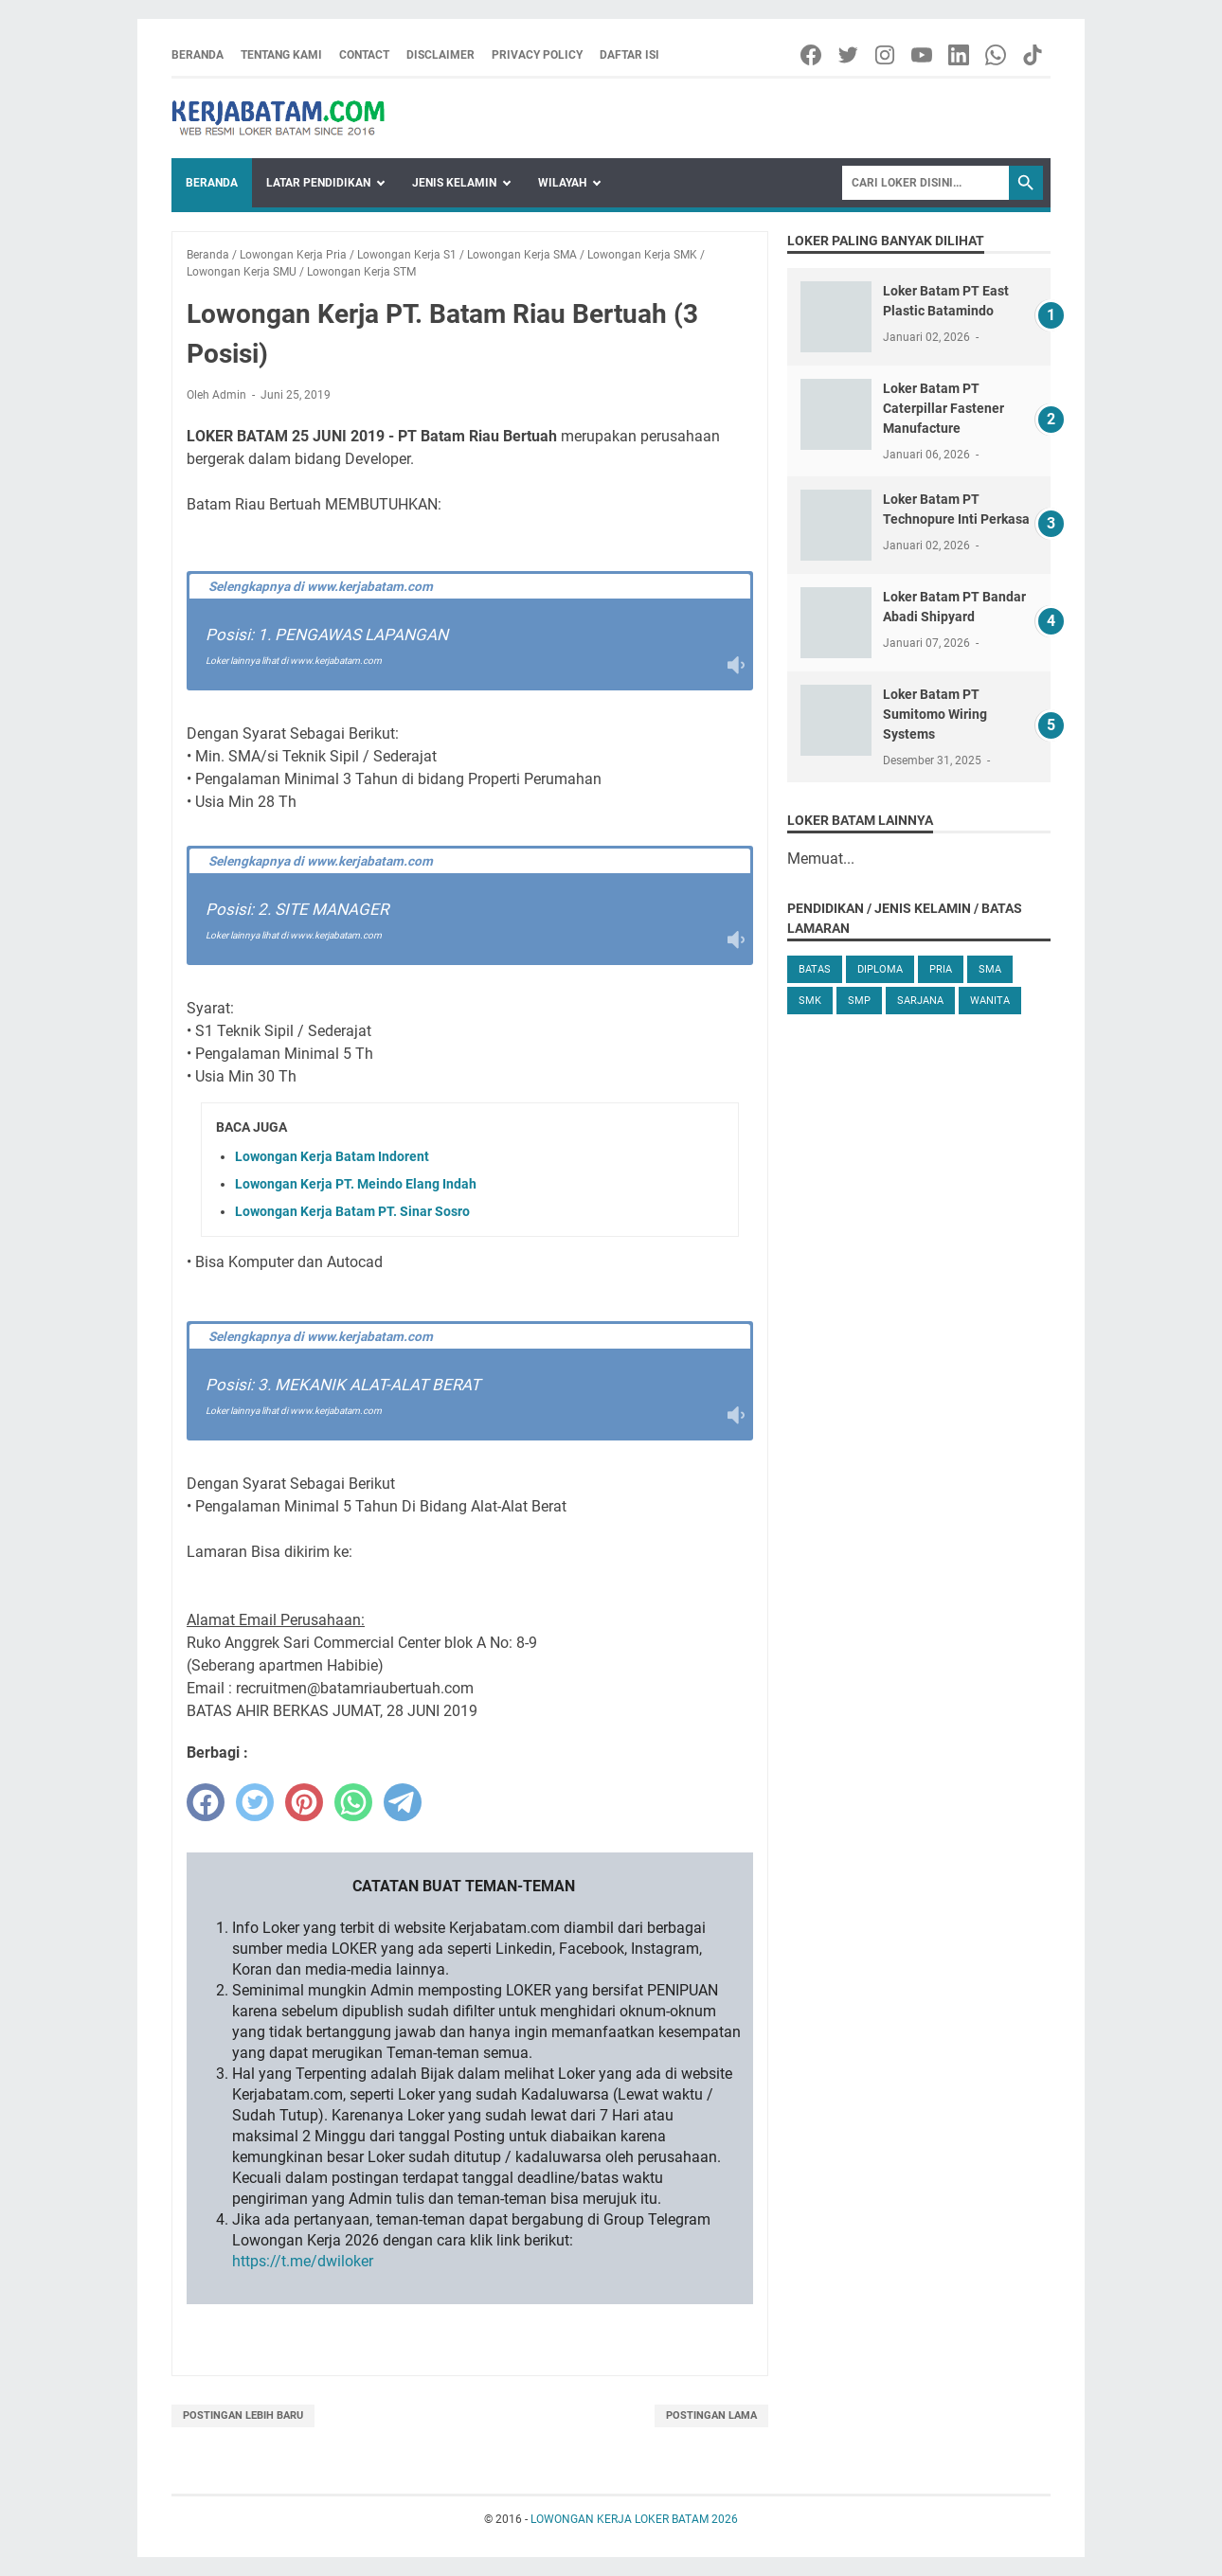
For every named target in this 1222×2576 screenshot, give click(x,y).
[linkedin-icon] (960, 55)
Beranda (197, 55)
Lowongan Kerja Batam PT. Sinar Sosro (352, 1211)
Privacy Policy (537, 55)
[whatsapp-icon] (997, 55)
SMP (859, 1000)
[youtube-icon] (923, 55)
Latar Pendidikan (318, 182)
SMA (990, 969)
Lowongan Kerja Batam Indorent (332, 1156)
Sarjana (920, 1000)
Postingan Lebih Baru (243, 2415)
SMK (810, 1000)
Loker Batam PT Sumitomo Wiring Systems (935, 714)
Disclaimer (440, 55)
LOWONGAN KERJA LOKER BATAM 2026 (634, 2519)
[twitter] (255, 1802)
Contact (364, 55)
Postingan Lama (711, 2415)
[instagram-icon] (886, 55)
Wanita (990, 1000)
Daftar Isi (629, 55)
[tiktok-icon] (1034, 55)
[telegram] (403, 1802)
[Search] (925, 183)
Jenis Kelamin (454, 182)
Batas (815, 969)
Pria (940, 969)
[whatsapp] (353, 1802)
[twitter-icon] (849, 55)
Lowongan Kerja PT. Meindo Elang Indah (355, 1183)
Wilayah (562, 182)
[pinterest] (304, 1802)
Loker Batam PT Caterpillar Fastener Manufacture (943, 408)
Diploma (880, 969)
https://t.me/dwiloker (302, 2261)
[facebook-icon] (812, 55)
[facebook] (206, 1802)
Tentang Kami (281, 55)
